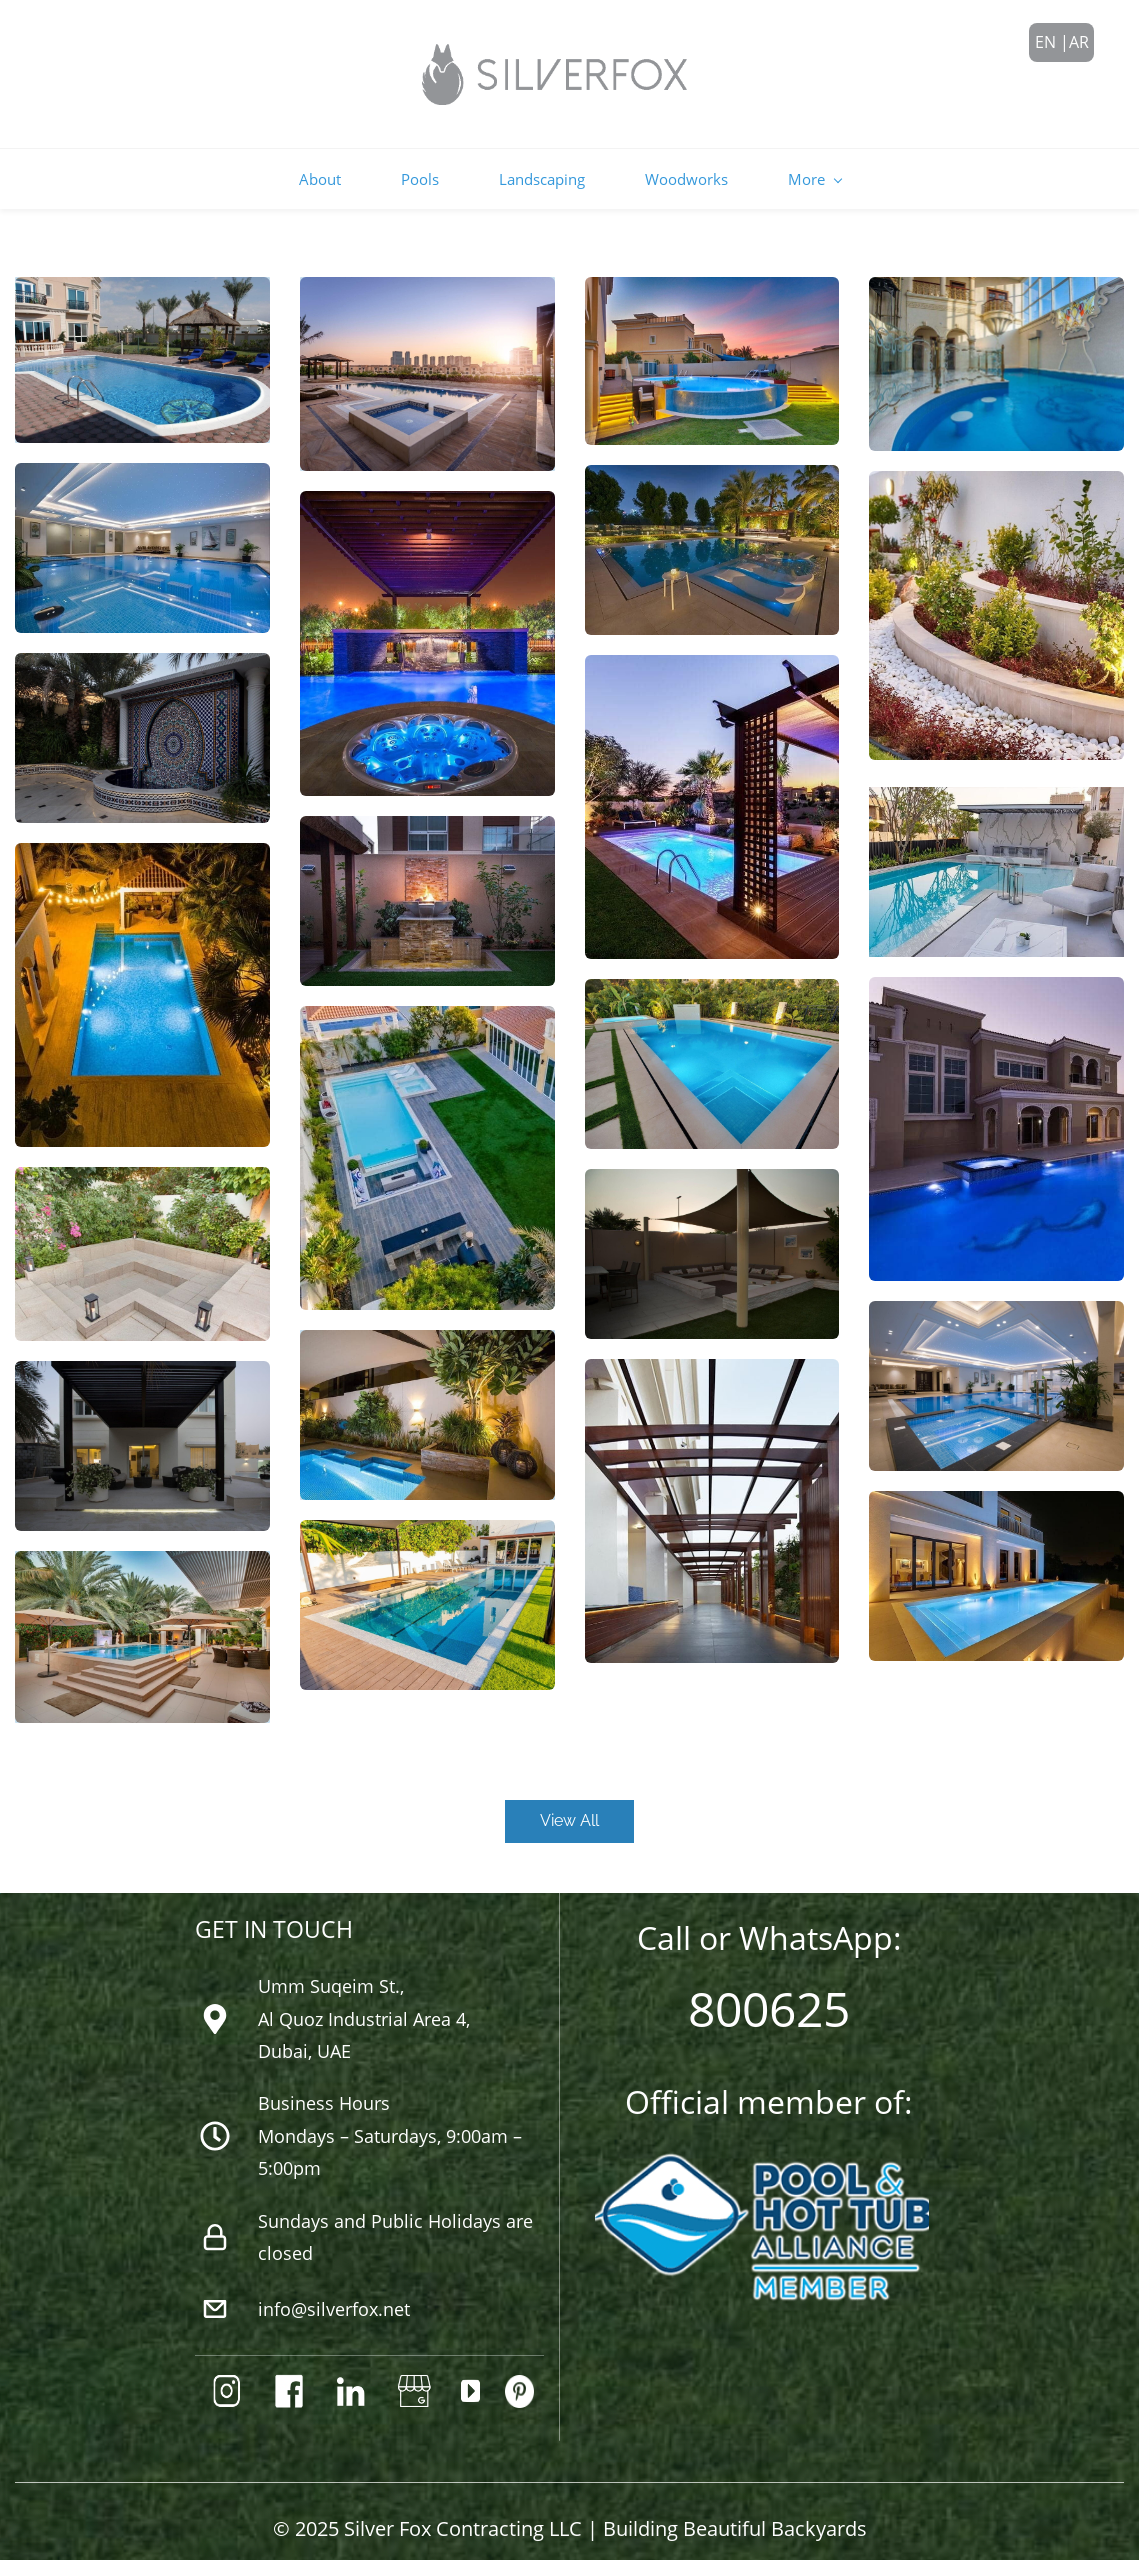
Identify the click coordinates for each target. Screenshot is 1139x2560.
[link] (142, 1158)
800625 (769, 1985)
